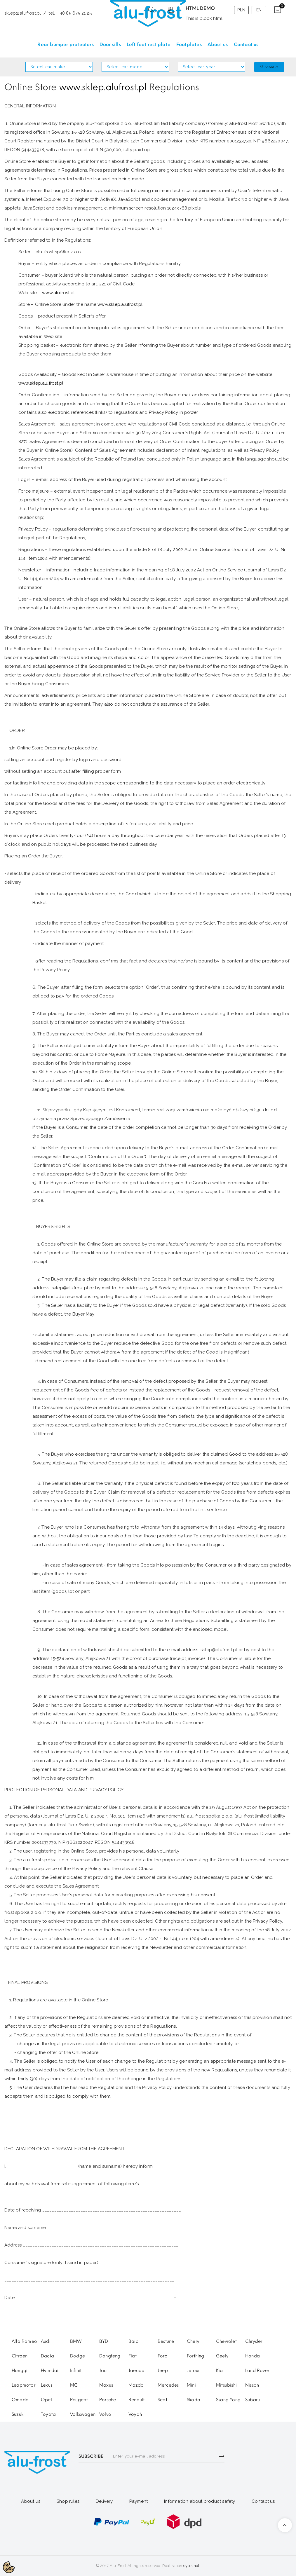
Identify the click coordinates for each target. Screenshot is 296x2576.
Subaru (252, 2399)
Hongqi (19, 2370)
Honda (252, 2356)
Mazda (136, 2385)
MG (74, 2385)
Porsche (107, 2399)
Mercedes (168, 2385)
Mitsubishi (226, 2385)
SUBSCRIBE (91, 2456)
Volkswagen (82, 2414)
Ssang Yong (228, 2399)
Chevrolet (226, 2341)
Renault (136, 2399)
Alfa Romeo (24, 2341)
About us (30, 2501)
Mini (191, 2385)
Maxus (106, 2385)
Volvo (105, 2414)
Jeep (163, 2370)
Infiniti (76, 2370)
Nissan (252, 2385)
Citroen (19, 2356)
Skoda (193, 2399)
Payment (138, 2501)
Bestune (166, 2341)
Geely (222, 2356)
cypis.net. (191, 2565)
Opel (46, 2399)
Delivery (104, 2501)
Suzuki (18, 2414)
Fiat (132, 2356)
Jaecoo (136, 2370)
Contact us (263, 2501)
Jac (103, 2370)
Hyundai (49, 2370)
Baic (133, 2341)
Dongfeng (110, 2356)
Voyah (135, 2414)
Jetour (193, 2370)
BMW (76, 2341)
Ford (163, 2356)
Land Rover (257, 2370)
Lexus (46, 2385)
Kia (219, 2370)
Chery (193, 2341)
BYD (103, 2341)
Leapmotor (23, 2385)
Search (269, 67)
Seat (162, 2399)
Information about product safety (199, 2501)
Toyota (48, 2414)
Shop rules (68, 2501)
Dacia (47, 2356)
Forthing (195, 2356)
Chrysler (253, 2341)
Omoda (20, 2399)
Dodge (77, 2356)
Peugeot (79, 2399)
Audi (46, 2341)
